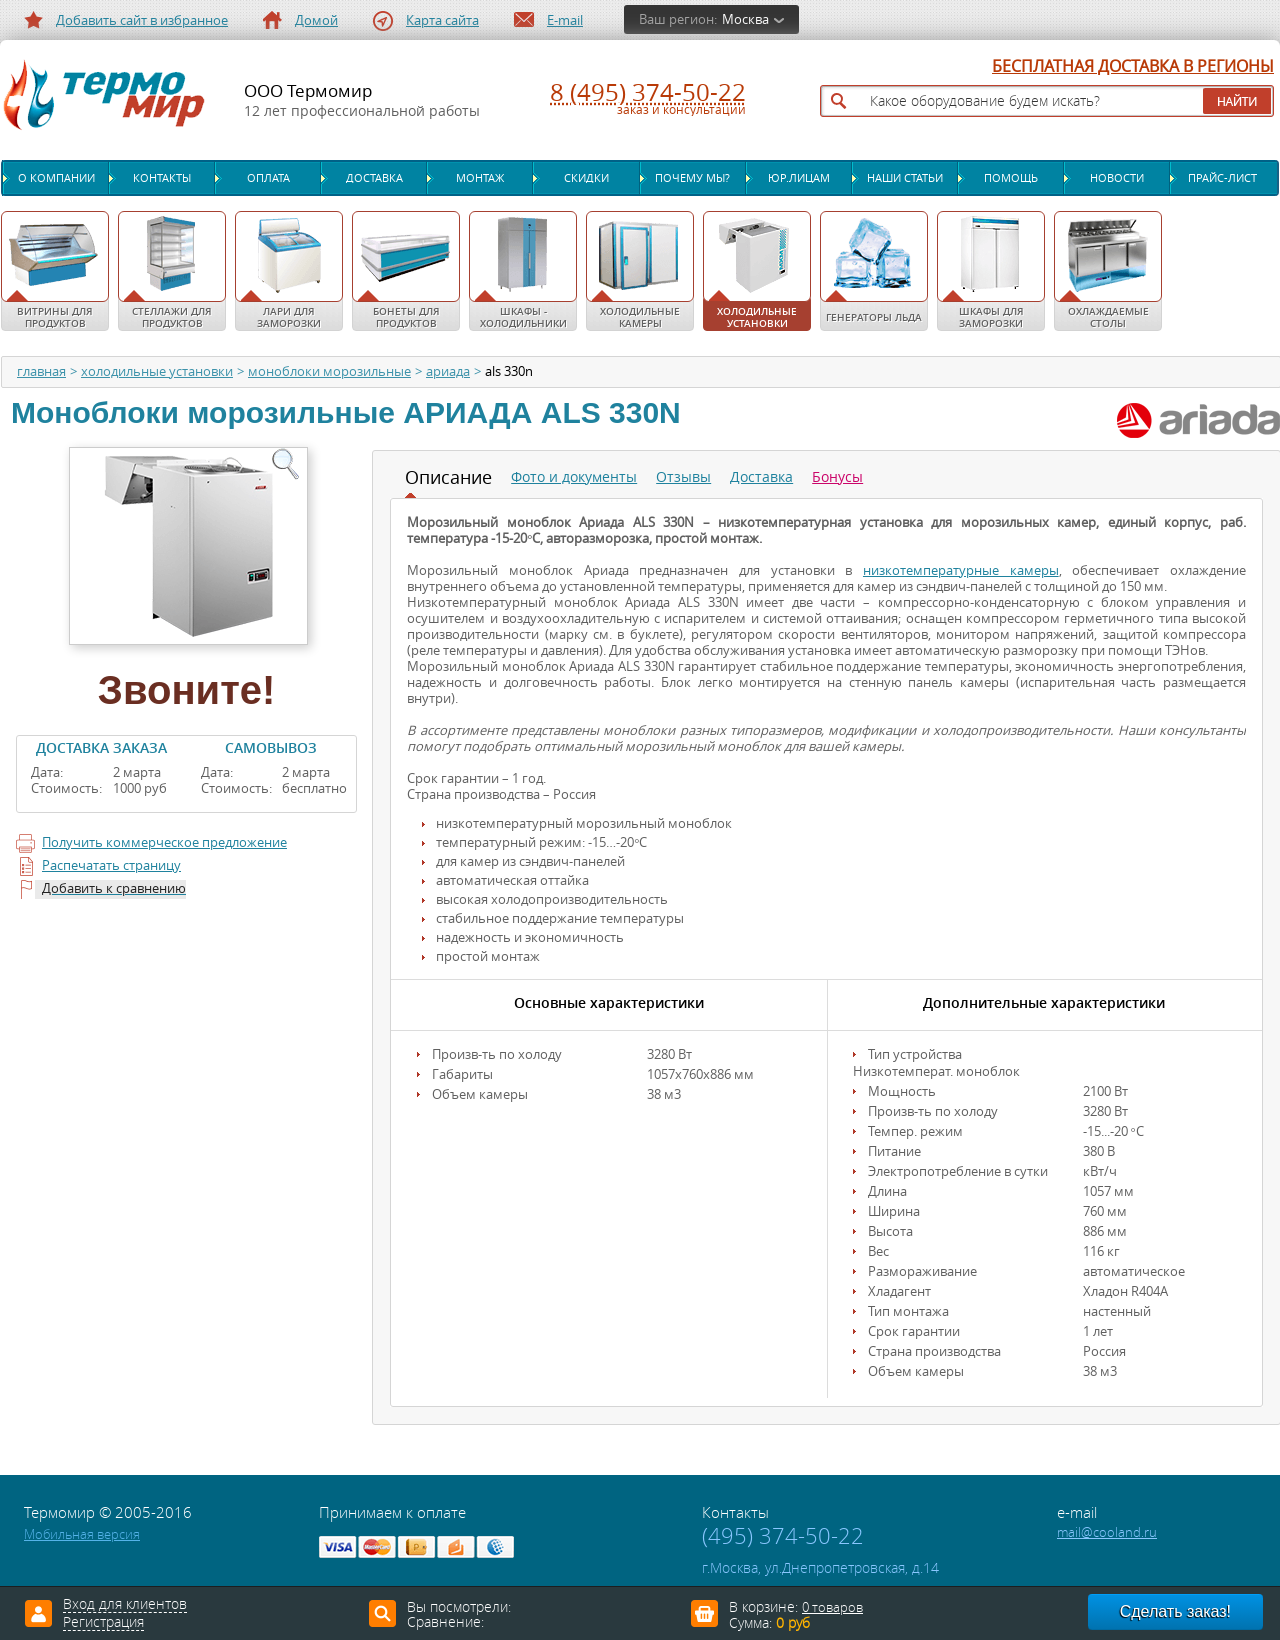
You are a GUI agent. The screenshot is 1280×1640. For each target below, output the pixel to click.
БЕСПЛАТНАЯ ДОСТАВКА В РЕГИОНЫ (1133, 67)
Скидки (586, 178)
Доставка (374, 178)
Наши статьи (905, 178)
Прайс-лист (1222, 178)
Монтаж (480, 178)
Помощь (1011, 178)
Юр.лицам (799, 178)
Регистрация (103, 1623)
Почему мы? (692, 178)
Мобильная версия (82, 1534)
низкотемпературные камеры (961, 570)
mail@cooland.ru (1107, 1532)
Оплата (268, 178)
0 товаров (832, 1607)
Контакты (162, 178)
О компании (56, 178)
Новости (1117, 178)
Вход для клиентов (125, 1605)
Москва (745, 19)
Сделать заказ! (1175, 1611)
